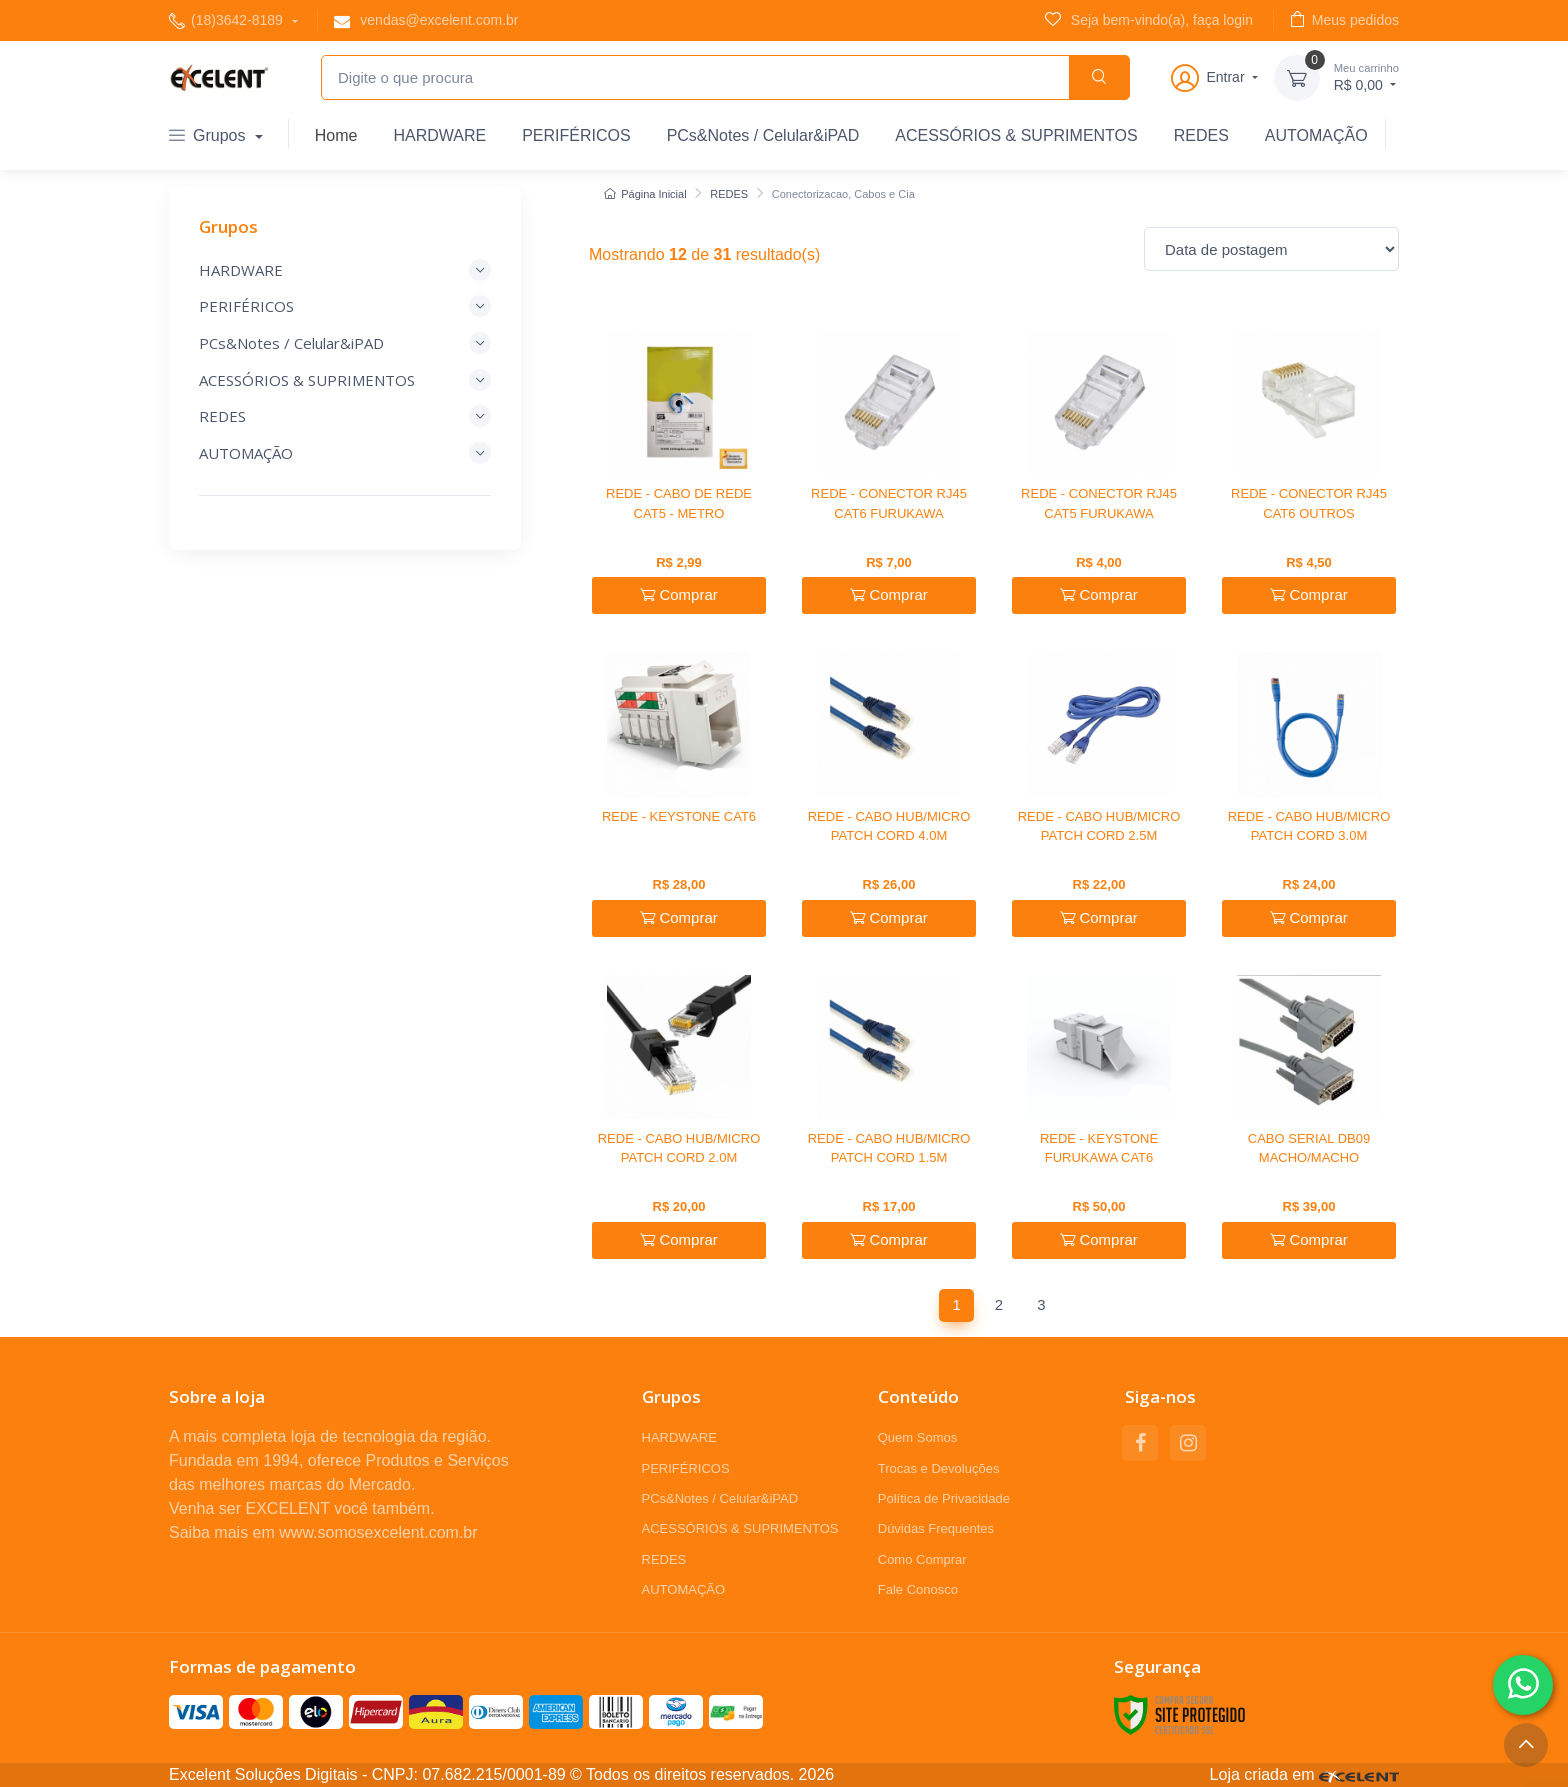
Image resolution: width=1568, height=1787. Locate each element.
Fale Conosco (918, 1589)
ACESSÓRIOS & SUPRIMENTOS (1016, 135)
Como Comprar (922, 1559)
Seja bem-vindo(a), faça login (1149, 19)
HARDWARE (439, 135)
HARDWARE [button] (345, 270)
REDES (1201, 135)
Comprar (679, 594)
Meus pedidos (1344, 19)
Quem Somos (917, 1437)
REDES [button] (345, 416)
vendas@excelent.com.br (426, 20)
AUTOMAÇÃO (1316, 135)
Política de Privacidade (944, 1498)
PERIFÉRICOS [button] (345, 306)
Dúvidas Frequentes (936, 1528)
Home (336, 135)
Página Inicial (645, 194)
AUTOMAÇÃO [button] (345, 453)
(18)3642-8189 (228, 20)
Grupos (209, 135)
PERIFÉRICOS (576, 135)
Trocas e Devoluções (939, 1468)
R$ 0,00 (1366, 76)
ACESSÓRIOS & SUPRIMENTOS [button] (345, 380)
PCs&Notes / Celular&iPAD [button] (345, 343)
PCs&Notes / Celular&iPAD (763, 135)
